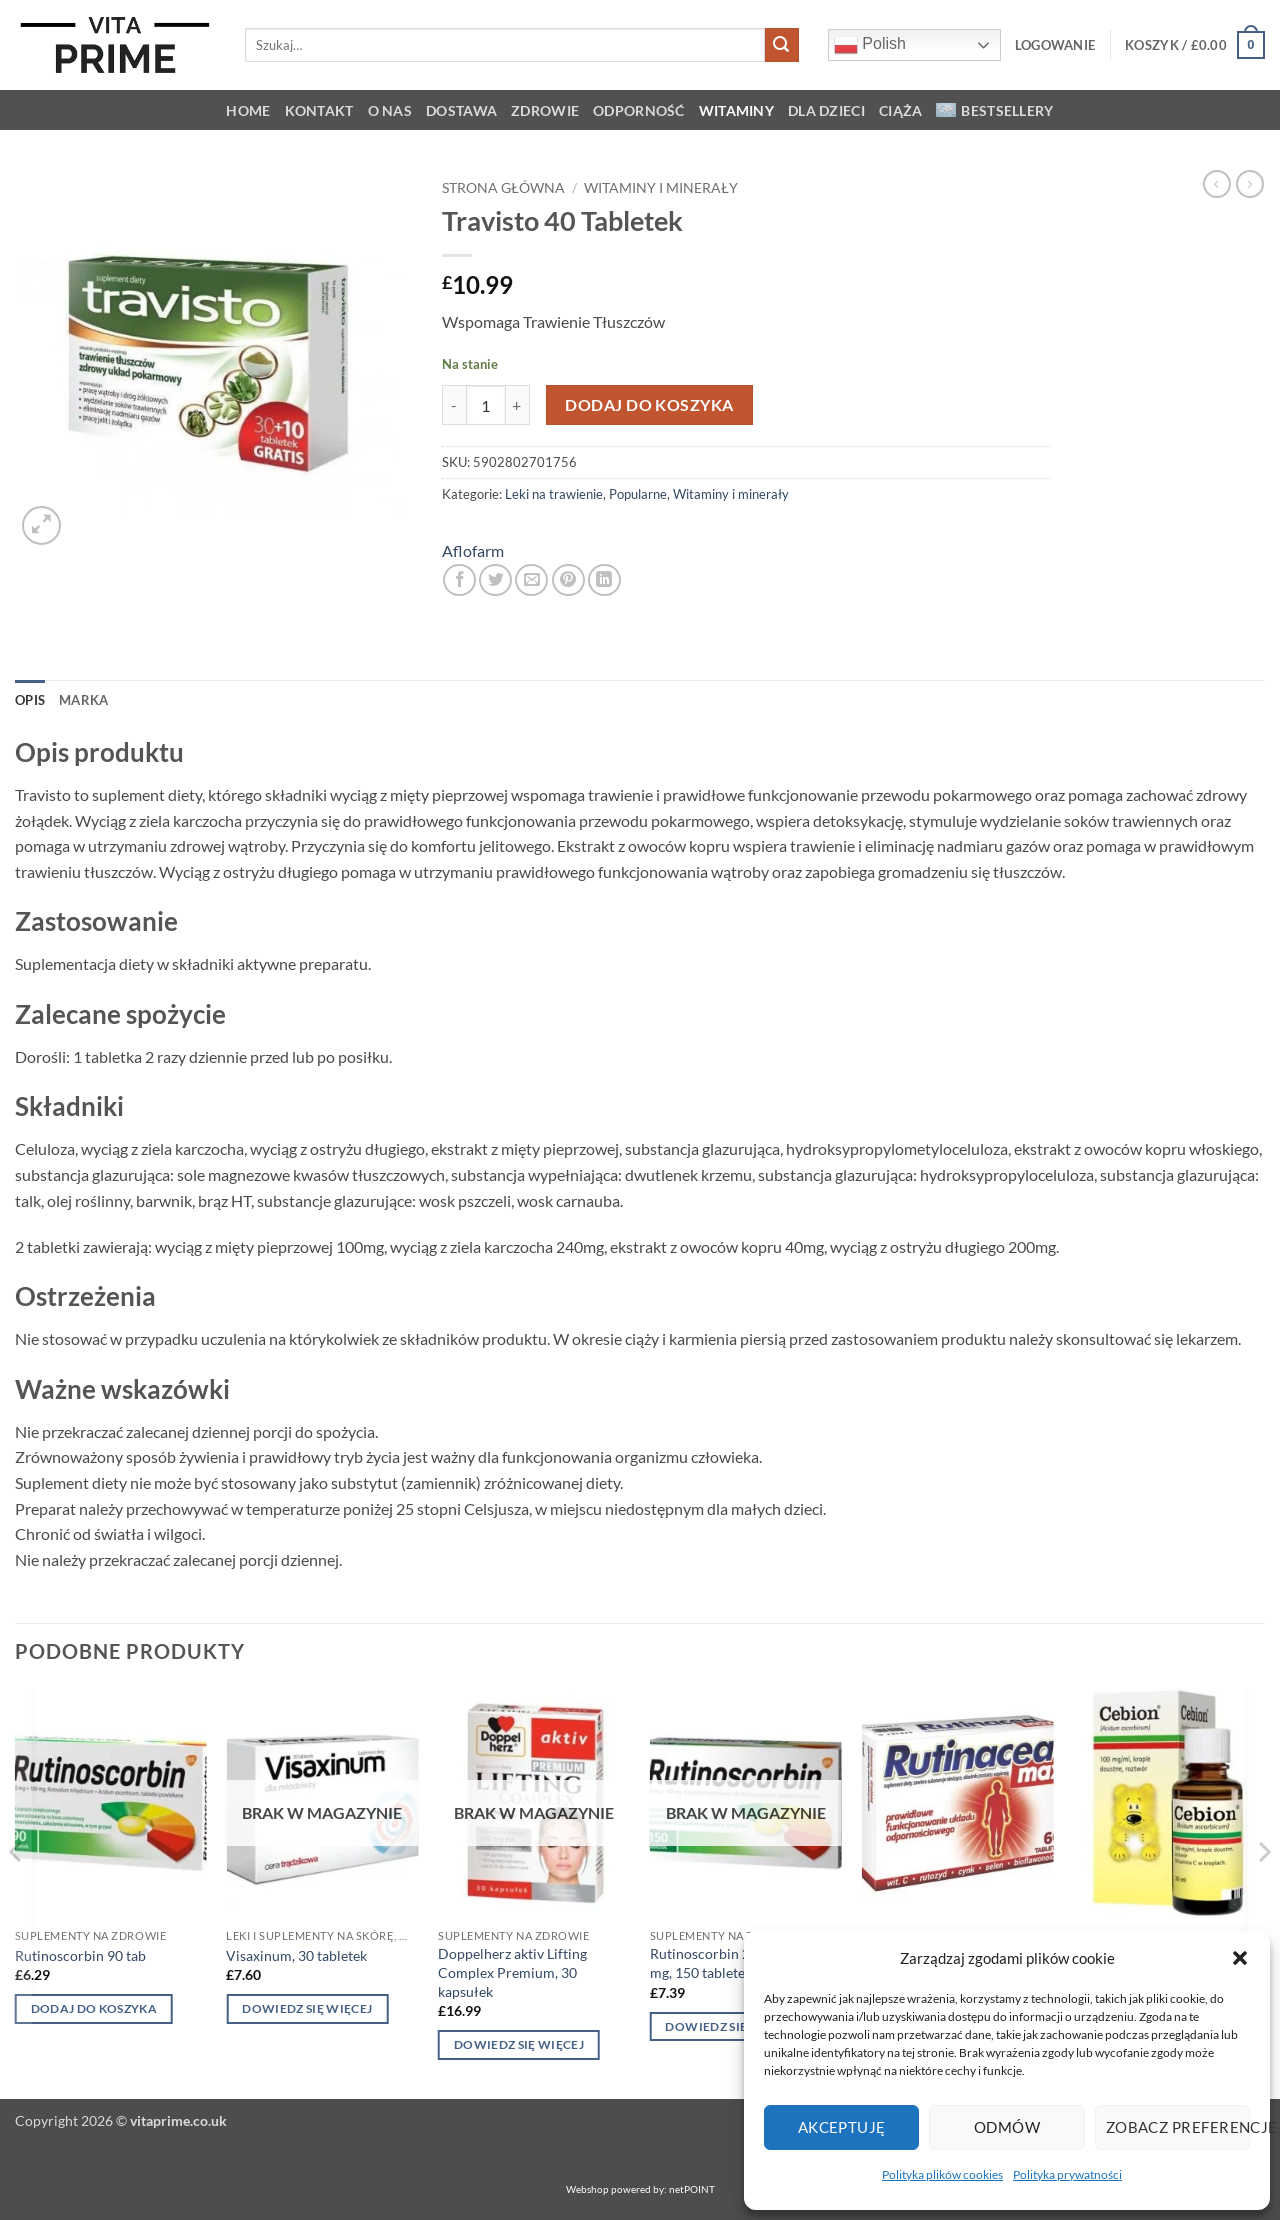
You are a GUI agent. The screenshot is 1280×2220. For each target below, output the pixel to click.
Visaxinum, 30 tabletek (296, 1955)
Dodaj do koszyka (649, 405)
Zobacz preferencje (1178, 2127)
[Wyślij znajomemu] (531, 580)
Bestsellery (994, 110)
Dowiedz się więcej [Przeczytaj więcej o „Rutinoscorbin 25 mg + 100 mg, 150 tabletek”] (730, 2026)
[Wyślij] (782, 45)
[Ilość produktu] (486, 405)
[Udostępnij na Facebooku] (459, 580)
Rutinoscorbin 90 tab (80, 1955)
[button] (1240, 1958)
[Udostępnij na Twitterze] (495, 580)
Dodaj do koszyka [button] (94, 2008)
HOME (248, 110)
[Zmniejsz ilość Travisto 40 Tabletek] (454, 405)
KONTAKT (319, 110)
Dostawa (461, 110)
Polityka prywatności (1067, 2174)
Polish (870, 45)
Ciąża (900, 110)
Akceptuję (842, 2127)
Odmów (1007, 2127)
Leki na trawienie (554, 494)
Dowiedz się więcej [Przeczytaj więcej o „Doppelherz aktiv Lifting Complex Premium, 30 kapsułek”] (519, 2044)
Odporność (639, 110)
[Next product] (1217, 184)
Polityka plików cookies (942, 2174)
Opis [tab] (30, 700)
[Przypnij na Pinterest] (568, 580)
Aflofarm (473, 550)
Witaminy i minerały (661, 188)
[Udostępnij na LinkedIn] (604, 580)
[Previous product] (1250, 184)
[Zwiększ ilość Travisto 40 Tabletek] (518, 405)
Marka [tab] (83, 700)
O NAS (390, 110)
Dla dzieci (826, 110)
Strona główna (503, 188)
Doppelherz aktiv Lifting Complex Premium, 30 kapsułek (512, 1972)
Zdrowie (545, 110)
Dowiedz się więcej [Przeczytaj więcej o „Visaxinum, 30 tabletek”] (307, 2008)
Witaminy (736, 110)
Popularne (638, 494)
